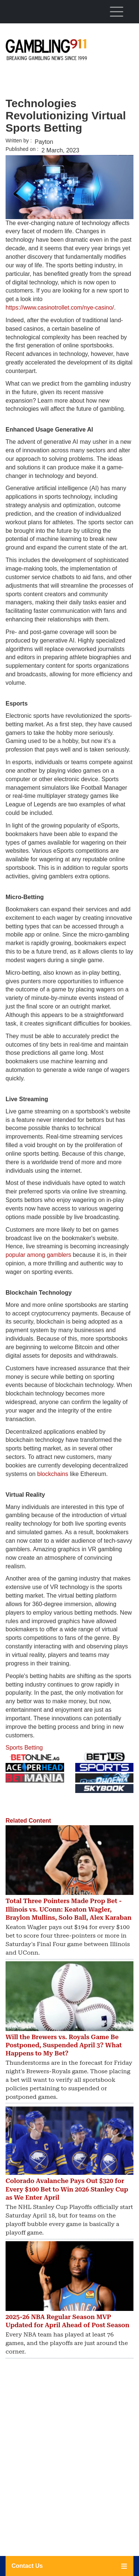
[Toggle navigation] (116, 11)
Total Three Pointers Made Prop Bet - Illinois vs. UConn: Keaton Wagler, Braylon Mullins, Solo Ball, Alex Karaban (69, 1909)
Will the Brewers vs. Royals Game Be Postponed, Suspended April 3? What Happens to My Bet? (64, 2045)
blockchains (52, 1474)
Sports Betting (24, 1747)
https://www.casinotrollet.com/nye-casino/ (60, 307)
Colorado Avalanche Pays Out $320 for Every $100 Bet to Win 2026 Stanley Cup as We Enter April (67, 2189)
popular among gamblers (38, 1255)
